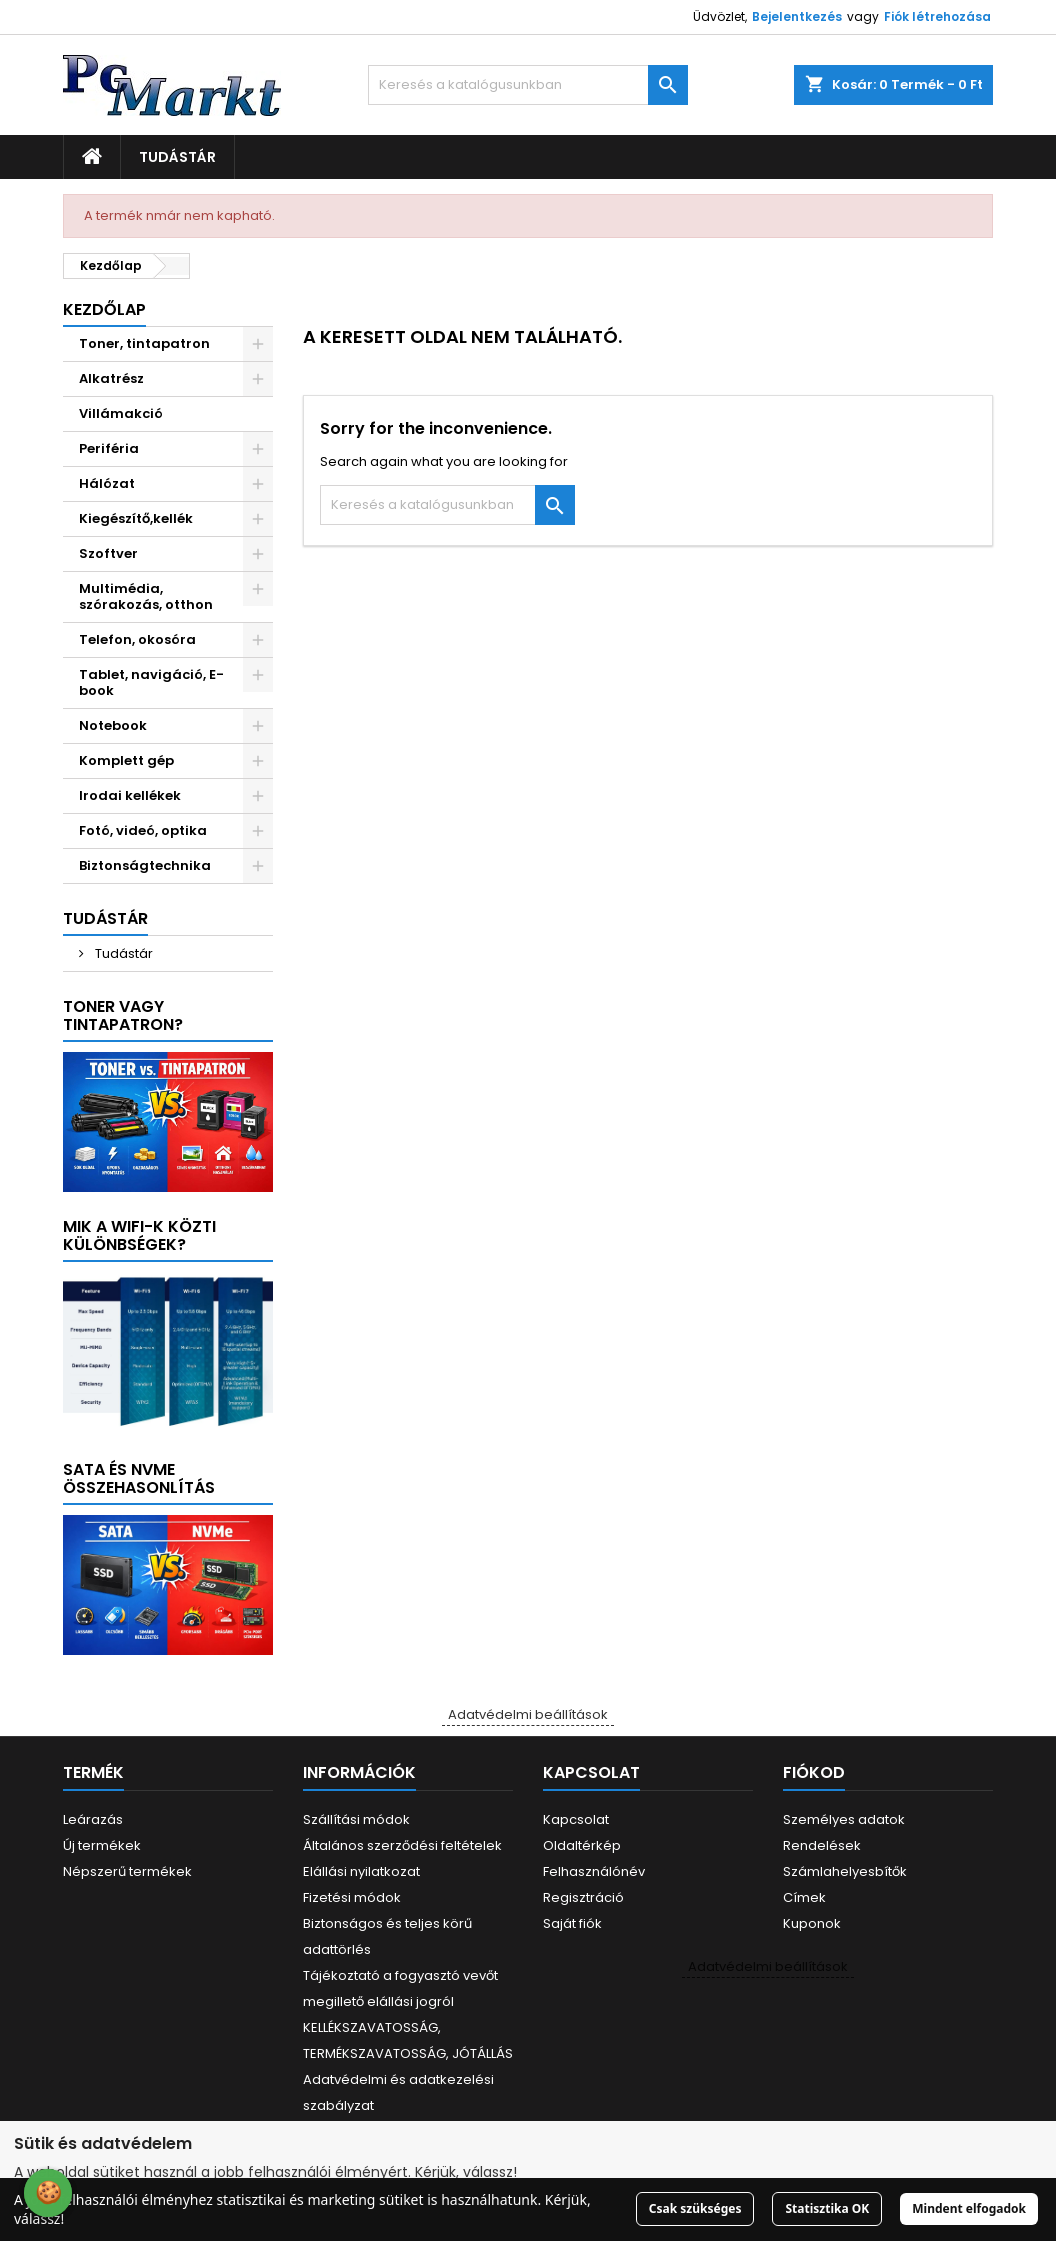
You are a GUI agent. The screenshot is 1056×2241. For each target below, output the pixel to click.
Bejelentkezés (797, 16)
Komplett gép (126, 760)
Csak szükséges (695, 2208)
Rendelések (822, 1845)
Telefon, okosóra (137, 639)
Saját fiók (572, 1923)
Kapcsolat (576, 1819)
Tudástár (177, 157)
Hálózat (107, 483)
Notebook (113, 725)
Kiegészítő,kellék (136, 518)
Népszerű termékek (127, 1871)
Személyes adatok (844, 1819)
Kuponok (812, 1923)
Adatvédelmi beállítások (528, 1714)
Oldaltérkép (582, 1845)
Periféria (109, 448)
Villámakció (121, 413)
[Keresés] (528, 85)
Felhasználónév (594, 1871)
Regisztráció (583, 1897)
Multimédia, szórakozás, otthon (146, 596)
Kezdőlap (104, 309)
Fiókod (814, 1772)
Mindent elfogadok (969, 2208)
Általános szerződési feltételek (402, 1845)
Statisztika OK (827, 2208)
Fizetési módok (352, 1897)
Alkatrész (111, 378)
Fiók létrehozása (937, 16)
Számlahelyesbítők (845, 1871)
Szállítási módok (356, 1819)
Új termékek (102, 1845)
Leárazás (93, 1819)
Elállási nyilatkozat (361, 1871)
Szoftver (108, 553)
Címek (804, 1897)
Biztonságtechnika (145, 865)
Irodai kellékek (130, 795)
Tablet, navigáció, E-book (151, 682)
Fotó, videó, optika (143, 830)
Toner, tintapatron (144, 343)
